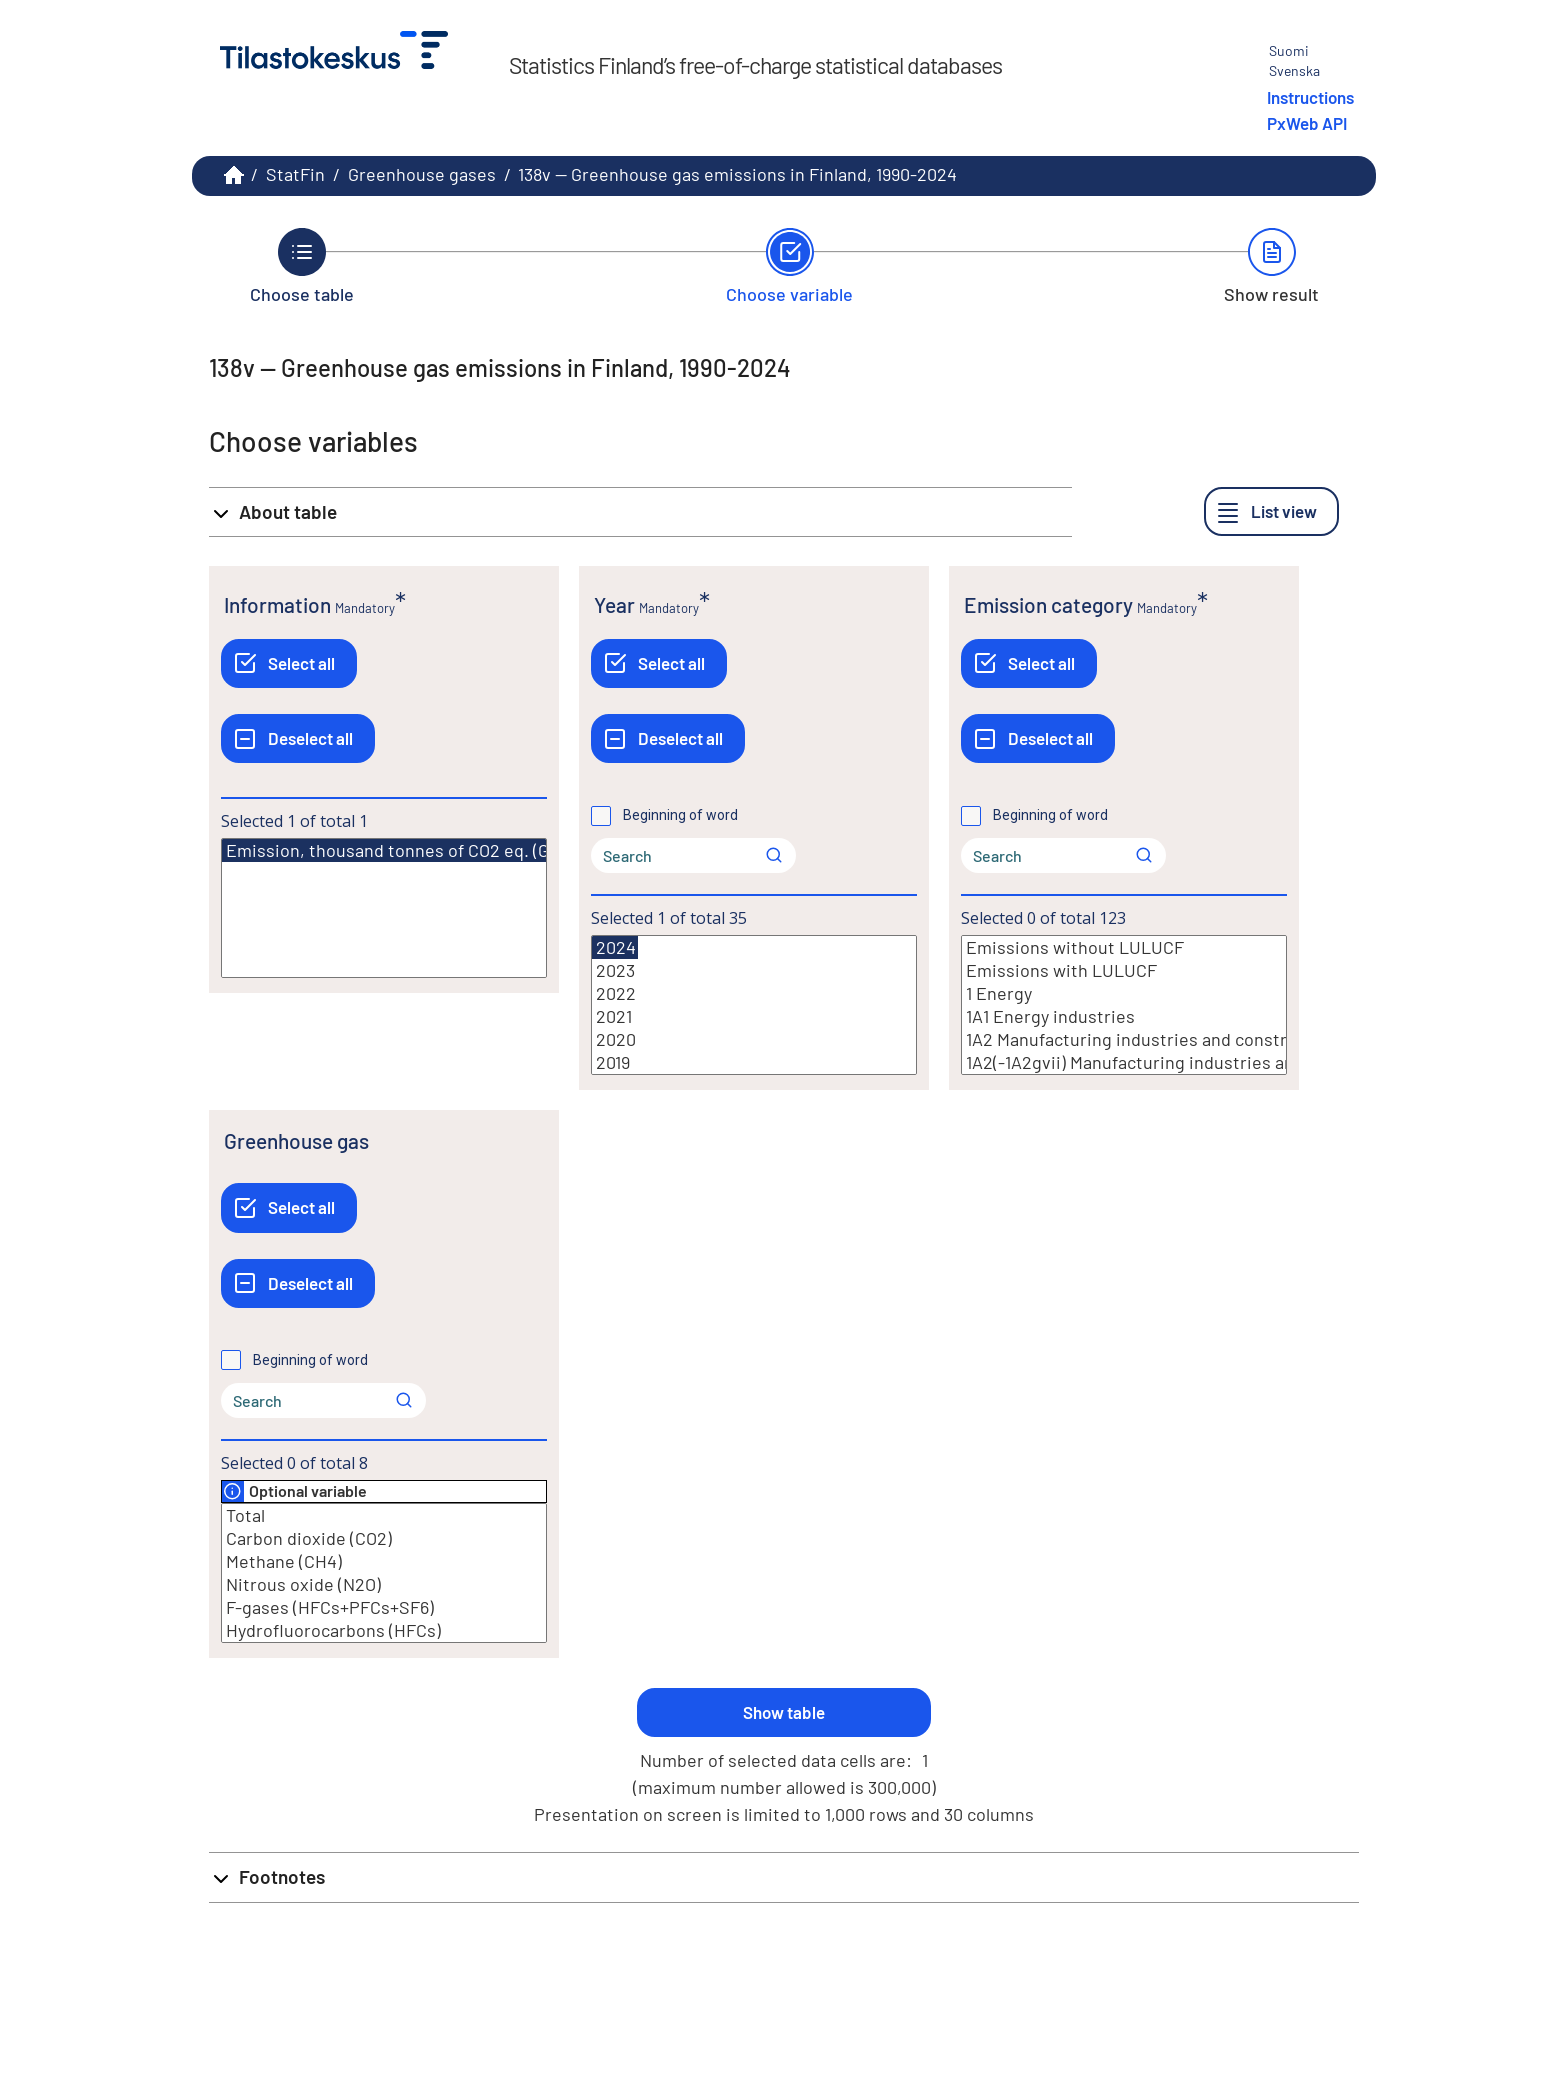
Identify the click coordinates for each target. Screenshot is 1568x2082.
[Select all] (289, 663)
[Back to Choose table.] (302, 266)
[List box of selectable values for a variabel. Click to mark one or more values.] (384, 908)
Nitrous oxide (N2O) (384, 1584)
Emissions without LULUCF (1124, 947)
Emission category (1048, 604)
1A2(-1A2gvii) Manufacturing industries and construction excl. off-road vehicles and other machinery (1124, 1062)
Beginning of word (680, 815)
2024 (615, 947)
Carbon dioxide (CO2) (384, 1538)
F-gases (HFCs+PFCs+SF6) (384, 1607)
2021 (754, 1016)
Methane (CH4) (384, 1561)
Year (614, 604)
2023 (754, 970)
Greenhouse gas (296, 1140)
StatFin (295, 174)
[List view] (1271, 511)
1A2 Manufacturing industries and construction (1124, 1039)
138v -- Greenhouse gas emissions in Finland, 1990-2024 (737, 174)
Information (277, 604)
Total (384, 1515)
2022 (754, 993)
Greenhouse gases (422, 174)
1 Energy (1124, 993)
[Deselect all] (298, 738)
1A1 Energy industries (1124, 1016)
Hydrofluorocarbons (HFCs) (384, 1630)
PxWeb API (1307, 123)
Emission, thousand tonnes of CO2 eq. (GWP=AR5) (422, 850)
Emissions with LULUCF (1124, 970)
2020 (754, 1039)
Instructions (1310, 97)
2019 (754, 1062)
